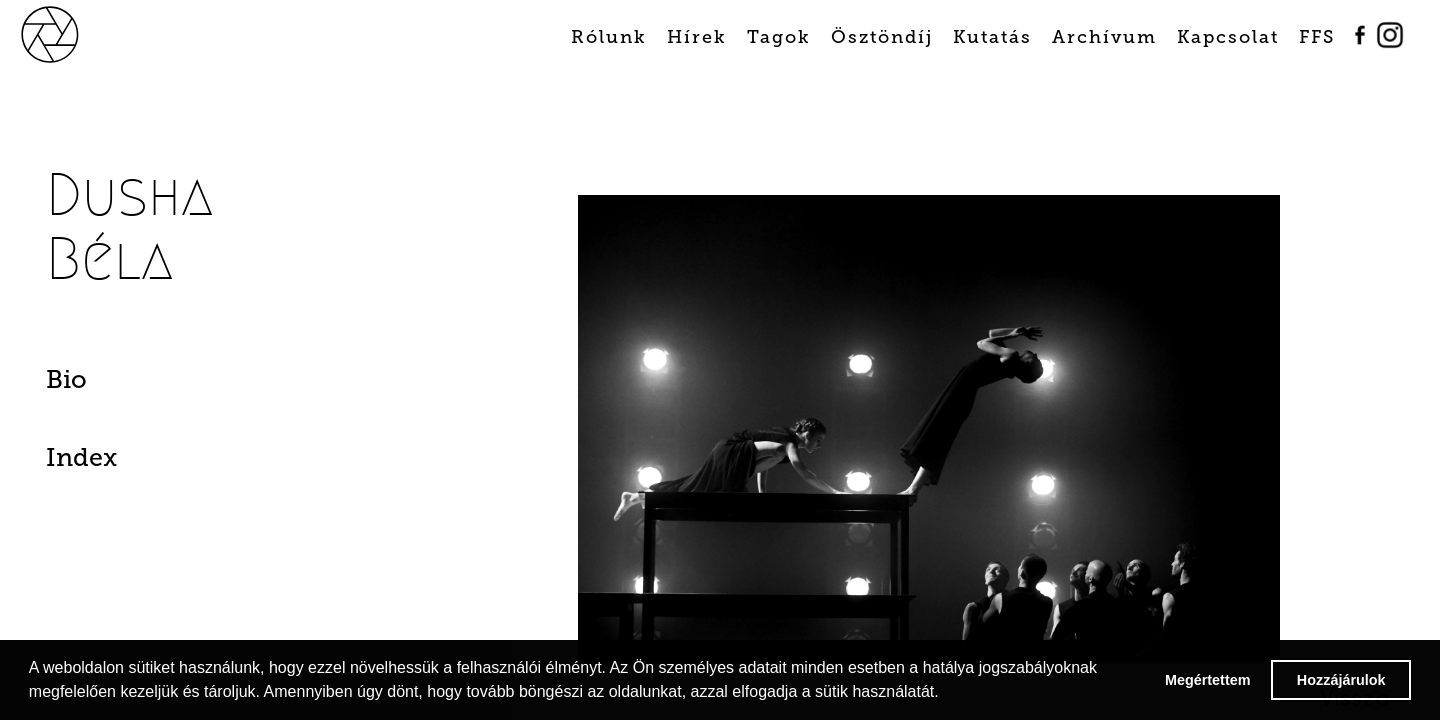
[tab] (148, 385)
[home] (72, 32)
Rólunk (609, 37)
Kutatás (992, 37)
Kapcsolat (1228, 37)
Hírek (697, 37)
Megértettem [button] (1208, 680)
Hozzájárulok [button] (1341, 680)
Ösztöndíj (882, 37)
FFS (1317, 37)
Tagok (779, 37)
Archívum (1104, 37)
